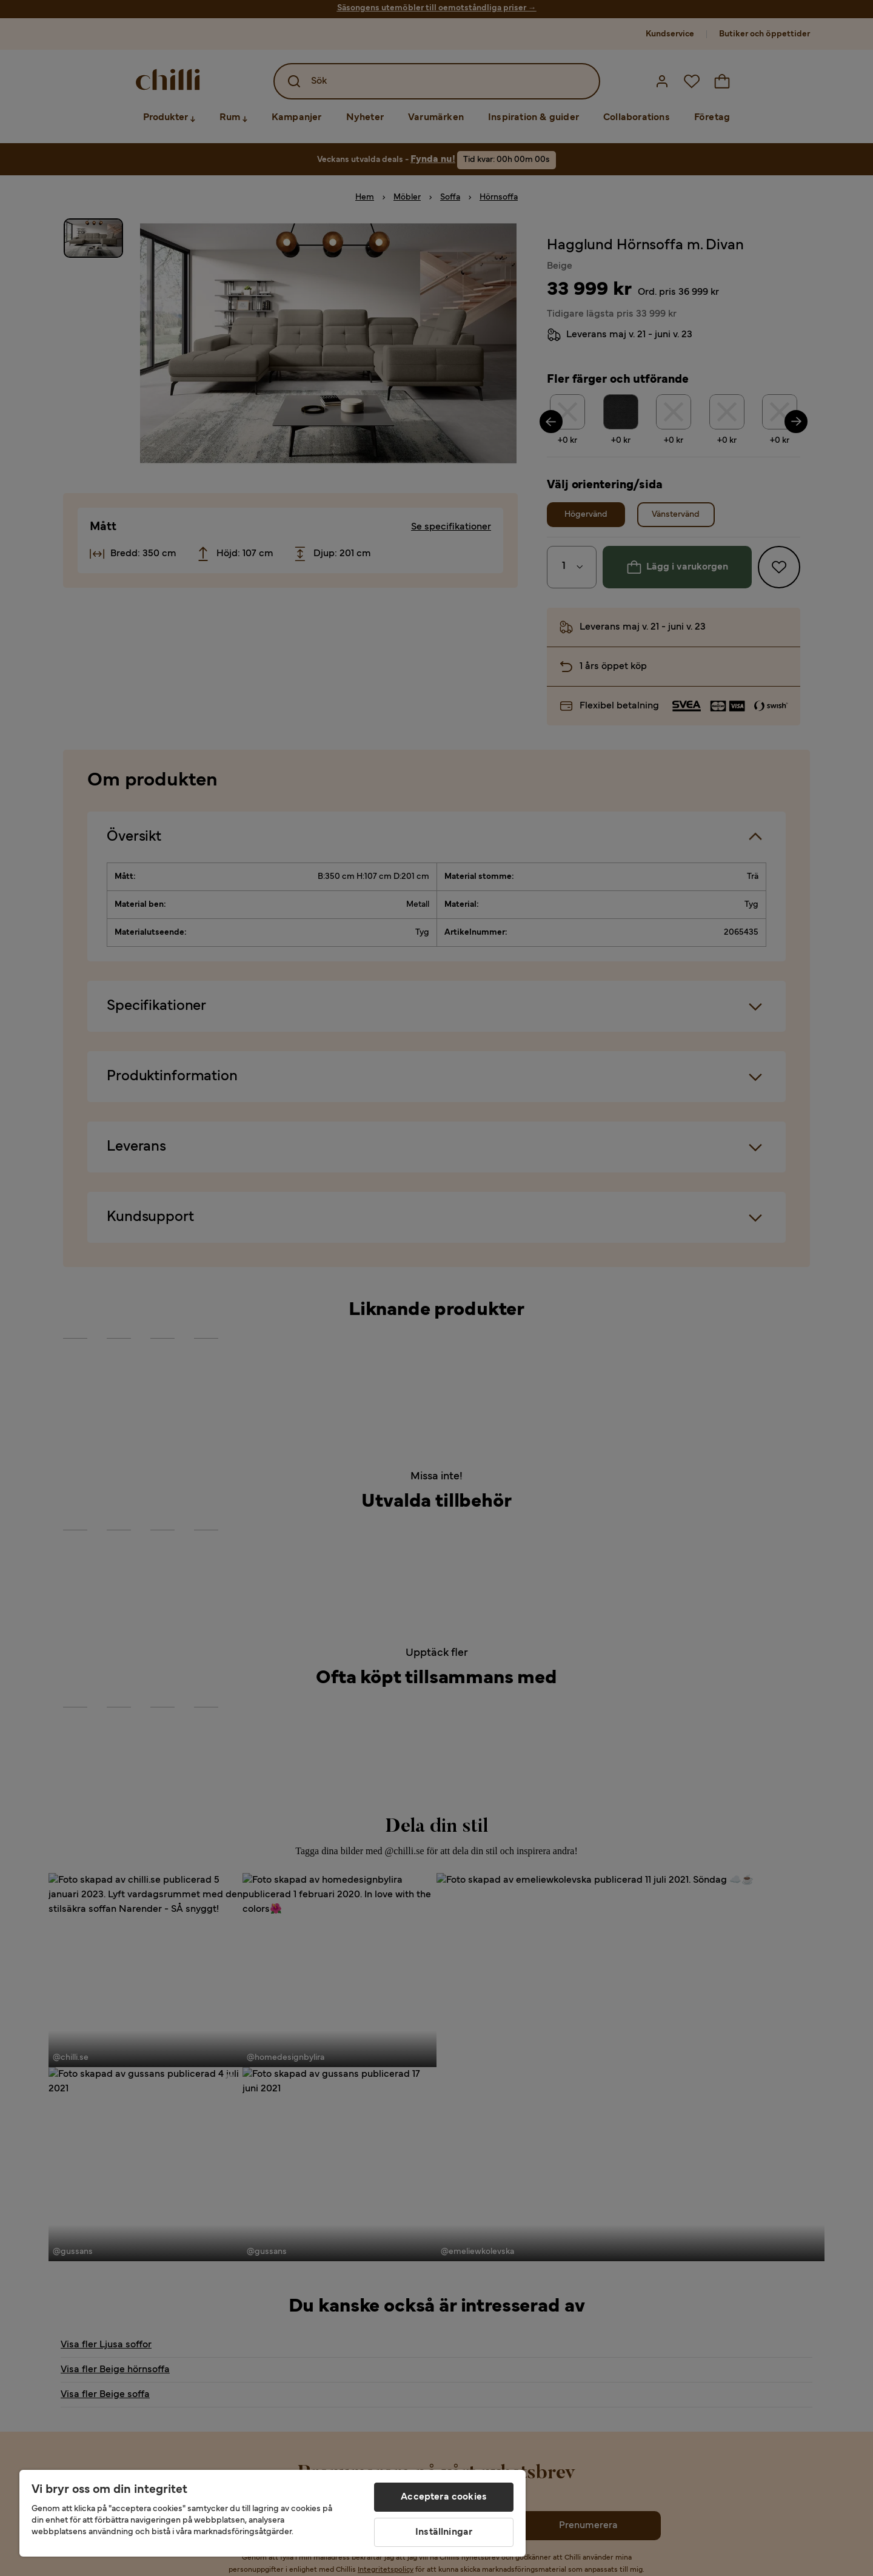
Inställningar (443, 2532)
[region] (272, 2513)
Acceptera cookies (444, 2497)
